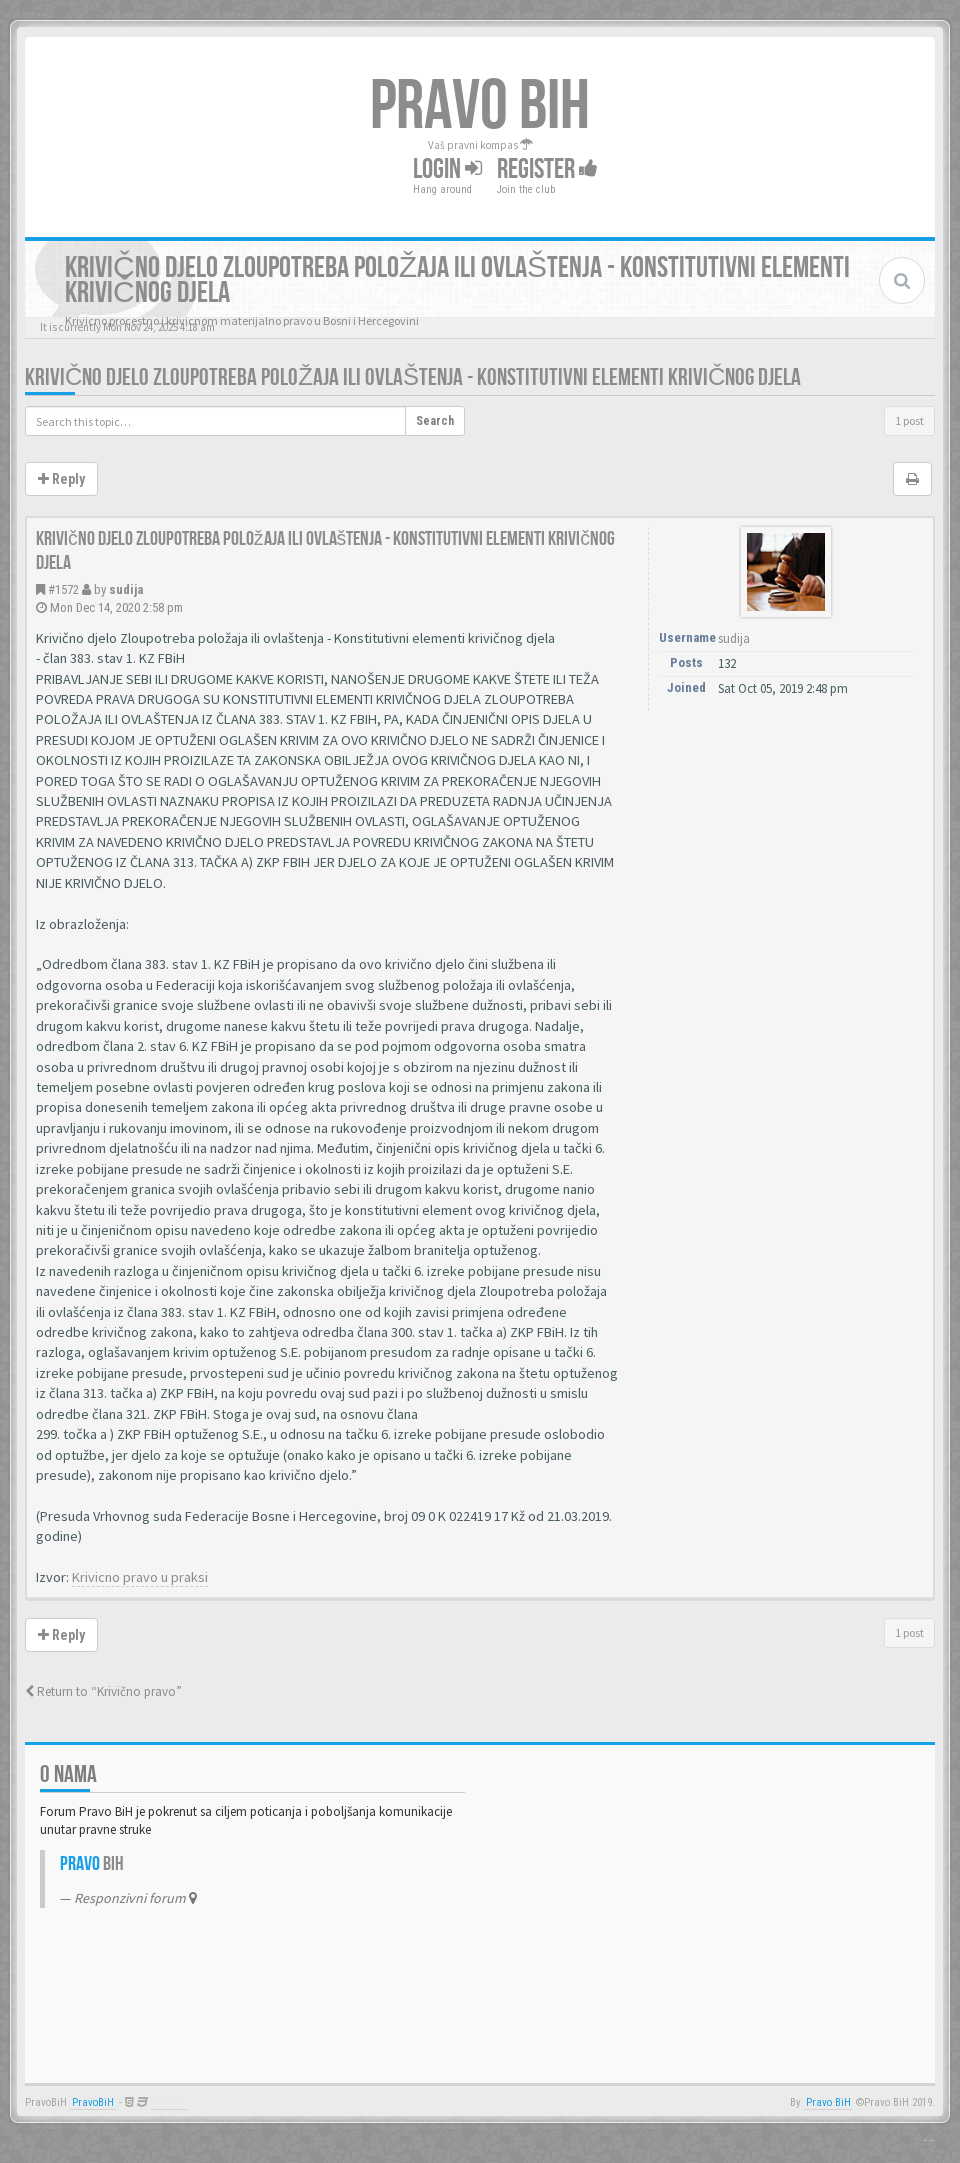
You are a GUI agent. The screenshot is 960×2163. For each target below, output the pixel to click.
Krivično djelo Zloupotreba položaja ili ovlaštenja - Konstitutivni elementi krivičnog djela (413, 377)
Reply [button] (61, 479)
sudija (126, 589)
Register (547, 169)
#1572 (63, 589)
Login (447, 169)
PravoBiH (93, 2102)
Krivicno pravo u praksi (140, 1577)
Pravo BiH (828, 2102)
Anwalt (169, 2102)
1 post (909, 420)
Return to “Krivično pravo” (103, 1691)
